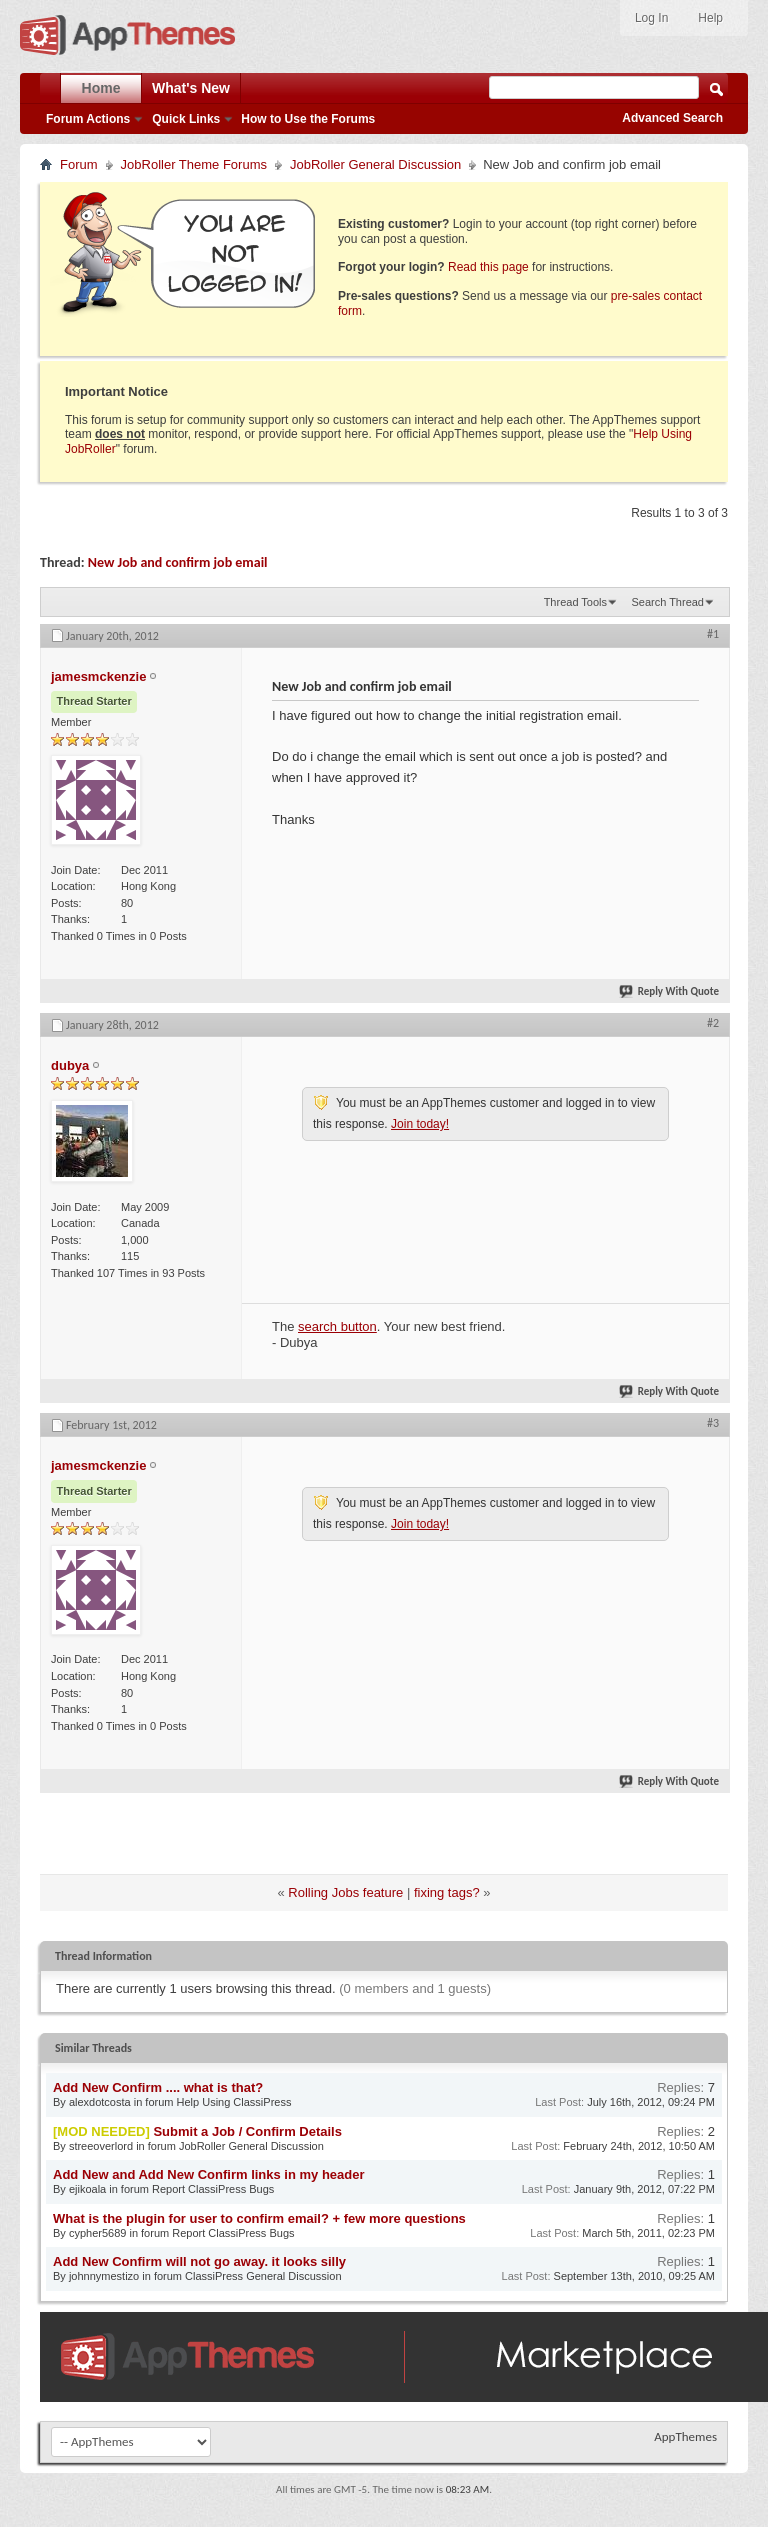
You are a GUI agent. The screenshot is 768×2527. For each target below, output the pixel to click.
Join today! (420, 1124)
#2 (713, 1023)
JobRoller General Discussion (375, 164)
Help (710, 18)
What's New (191, 88)
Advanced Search (672, 118)
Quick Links (186, 119)
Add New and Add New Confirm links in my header (209, 2174)
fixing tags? (447, 1892)
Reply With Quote (670, 991)
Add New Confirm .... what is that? (158, 2087)
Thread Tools (575, 602)
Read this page (488, 267)
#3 (713, 1423)
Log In (651, 18)
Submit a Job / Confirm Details (247, 2131)
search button (337, 1326)
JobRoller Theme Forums (194, 164)
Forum (79, 164)
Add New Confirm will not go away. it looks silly (199, 2261)
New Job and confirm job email (178, 562)
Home (101, 88)
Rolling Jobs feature (345, 1892)
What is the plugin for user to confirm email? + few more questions (259, 2218)
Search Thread (667, 602)
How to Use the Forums (308, 119)
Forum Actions (88, 119)
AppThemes (685, 2436)
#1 (713, 634)
